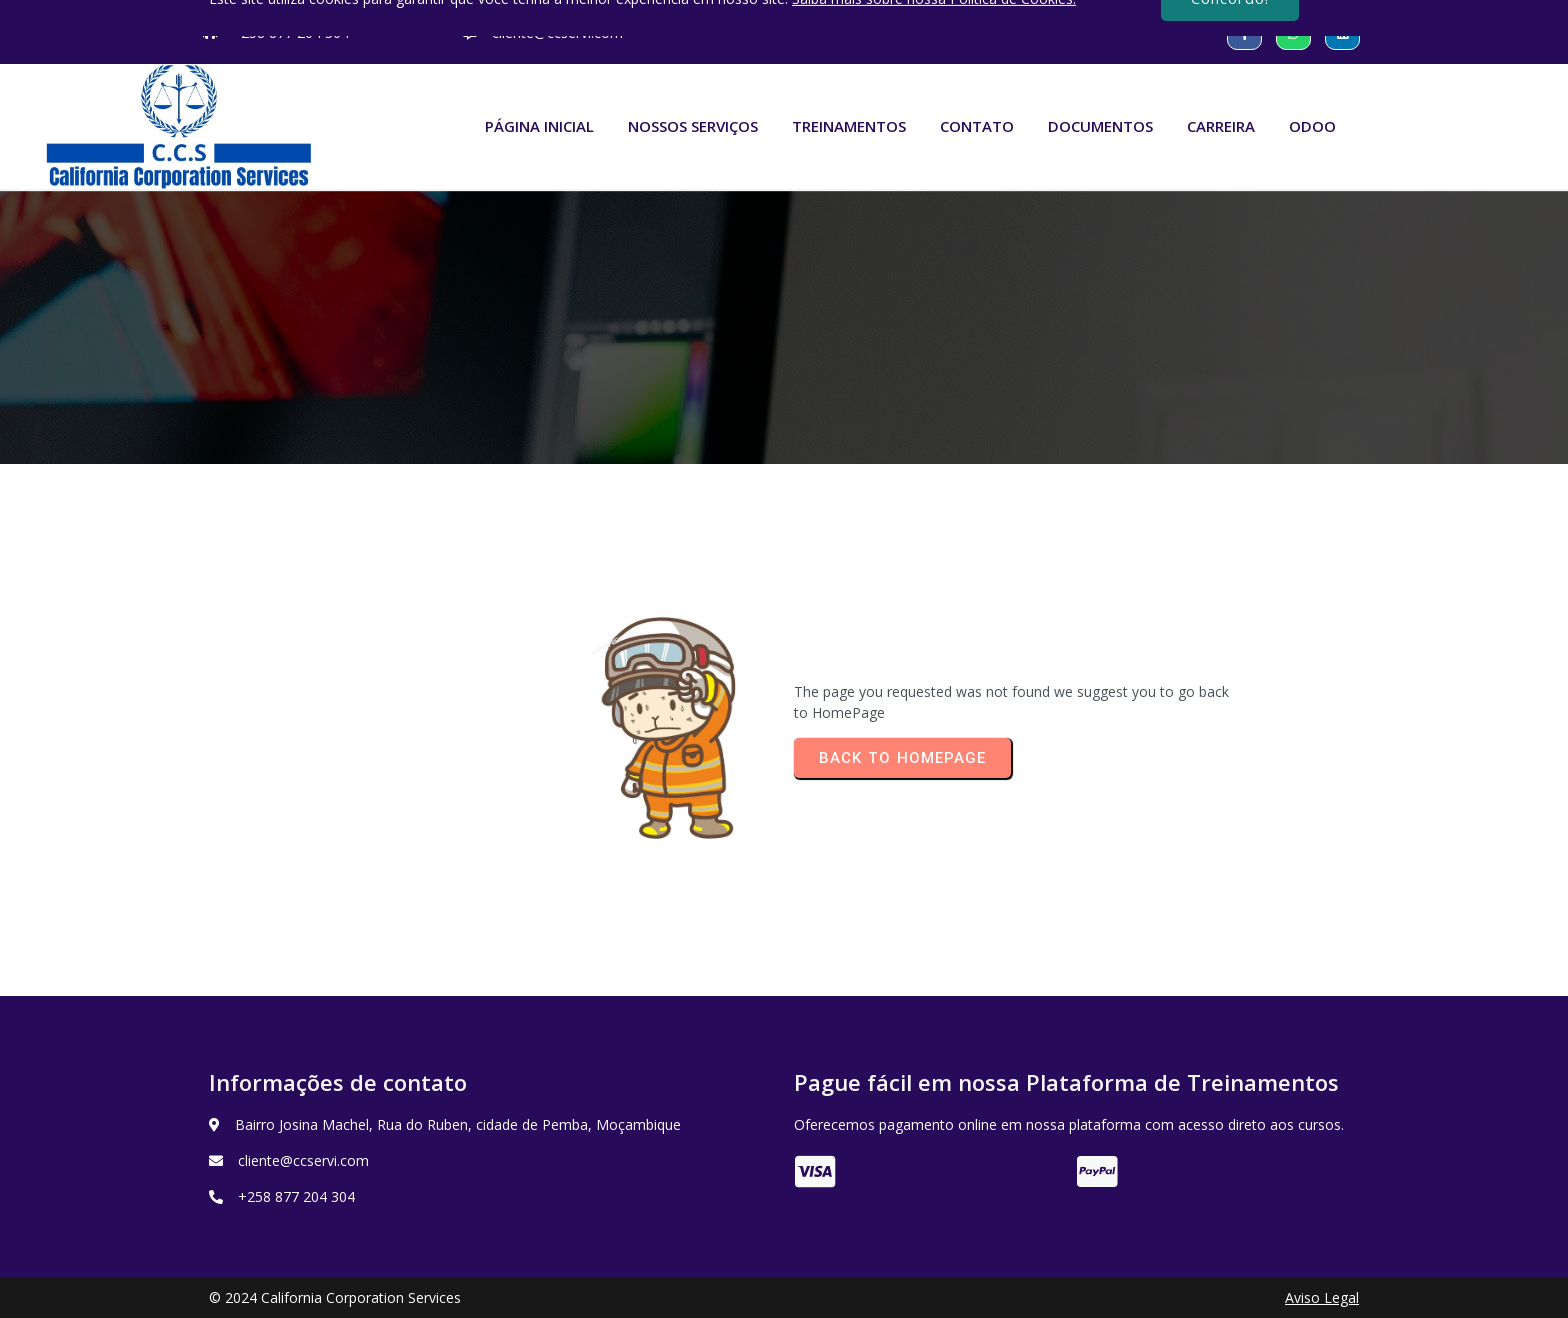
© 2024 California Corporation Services (335, 1297)
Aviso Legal (1322, 1297)
